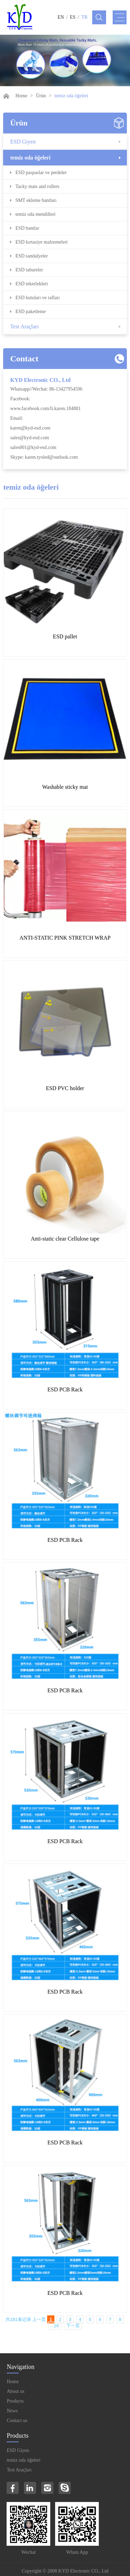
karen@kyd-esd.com (30, 428)
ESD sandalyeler (31, 256)
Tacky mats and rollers (37, 186)
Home (21, 95)
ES (73, 17)
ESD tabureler (29, 269)
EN (61, 17)
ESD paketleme (30, 311)
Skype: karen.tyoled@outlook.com (44, 457)
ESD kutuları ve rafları (37, 297)
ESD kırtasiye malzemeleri (41, 242)
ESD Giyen (22, 142)
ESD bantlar (27, 228)
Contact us (17, 2420)
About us (15, 2391)
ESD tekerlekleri (31, 283)
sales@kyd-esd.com (29, 437)
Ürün (41, 95)
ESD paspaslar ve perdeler (41, 172)
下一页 (73, 2325)
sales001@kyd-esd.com (33, 447)
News (12, 2410)
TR (84, 17)
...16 (54, 2325)
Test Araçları (24, 326)
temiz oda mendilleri (35, 214)
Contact (24, 358)
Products (15, 2401)
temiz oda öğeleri (30, 158)
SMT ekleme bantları (36, 200)
